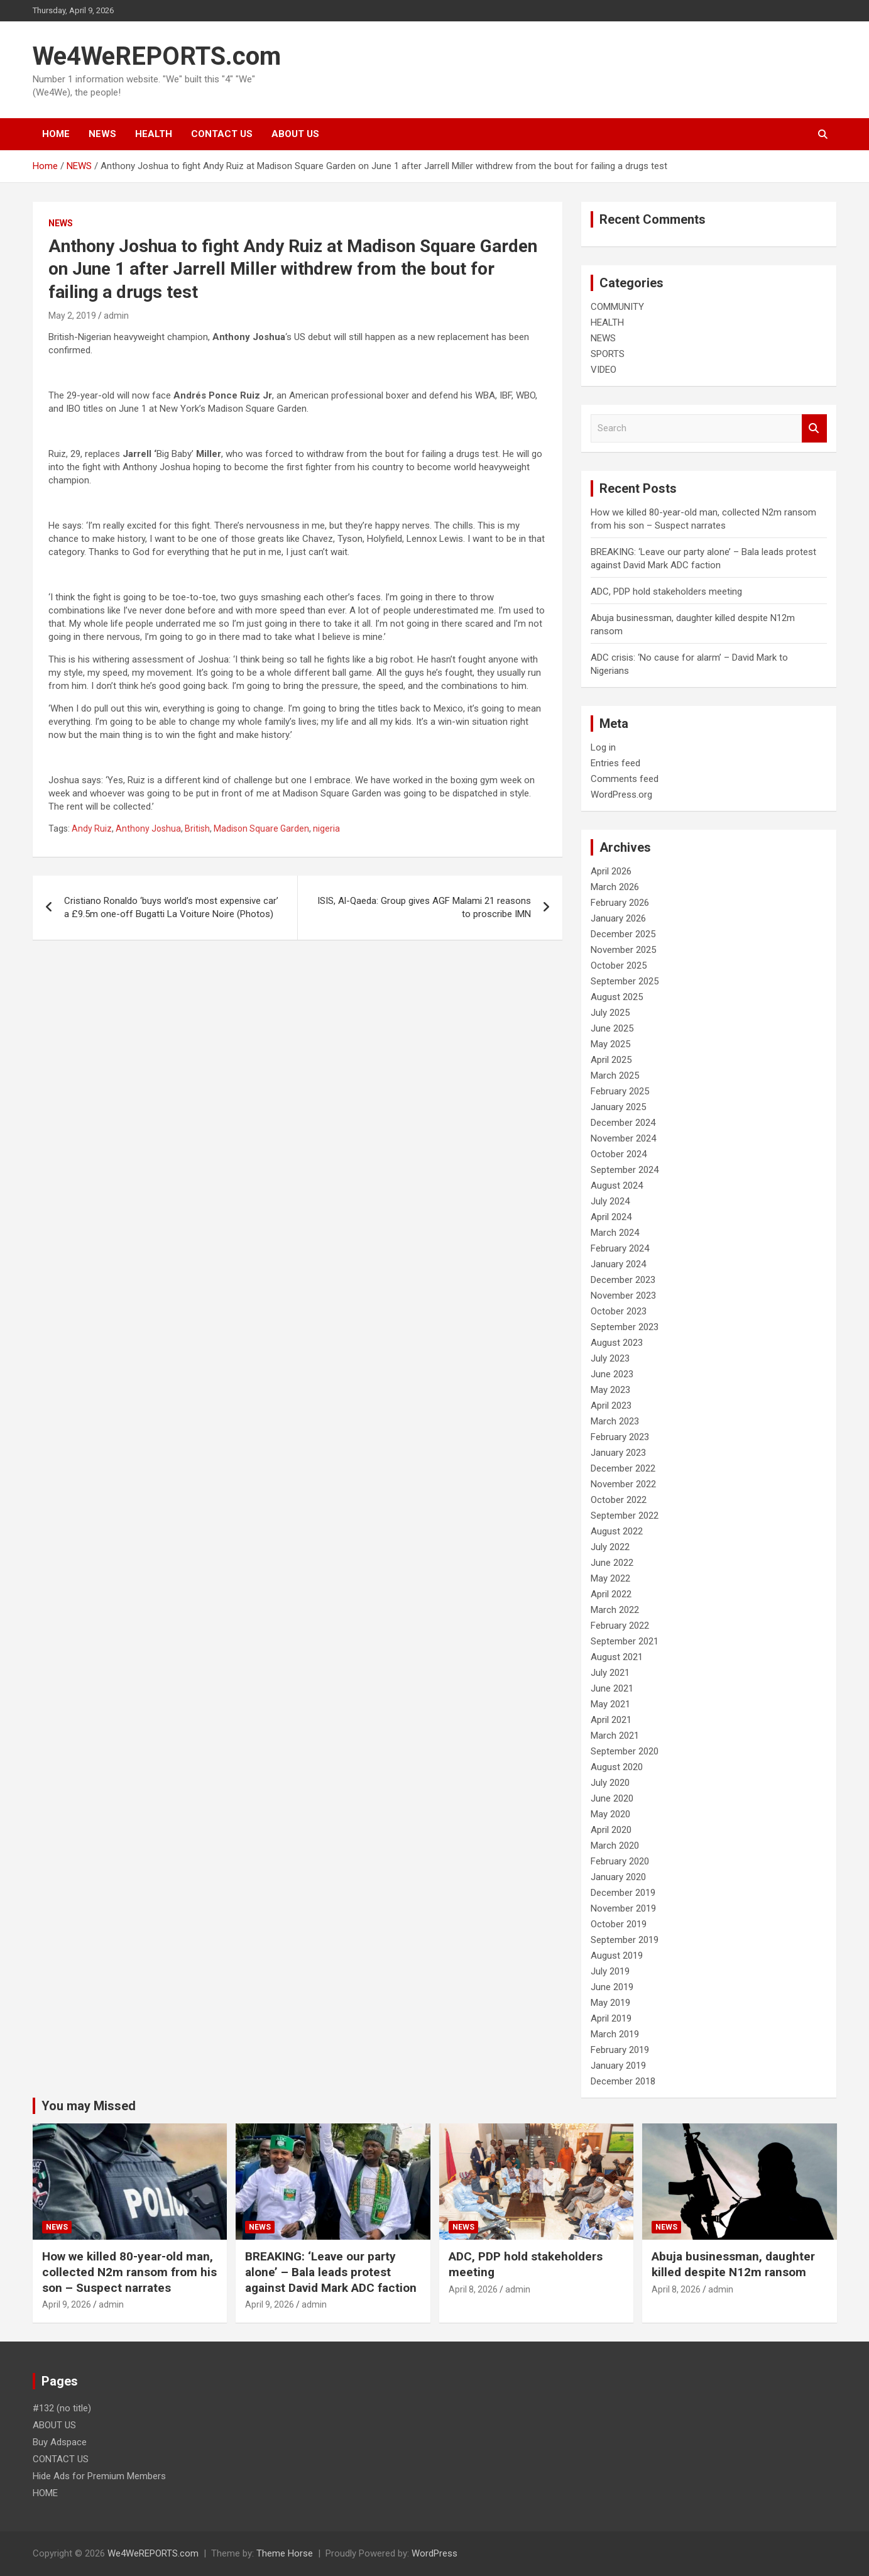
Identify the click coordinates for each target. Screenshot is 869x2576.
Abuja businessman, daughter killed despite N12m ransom (733, 2264)
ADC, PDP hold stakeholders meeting (666, 591)
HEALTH (153, 134)
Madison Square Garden (261, 828)
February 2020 (620, 1861)
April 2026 (611, 871)
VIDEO (603, 369)
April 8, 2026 (473, 2289)
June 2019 (612, 1987)
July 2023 (610, 1358)
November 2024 (623, 1138)
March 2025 (615, 1075)
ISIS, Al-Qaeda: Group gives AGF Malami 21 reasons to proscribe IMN (424, 907)
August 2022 (617, 1531)
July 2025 (610, 1012)
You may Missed (88, 2105)
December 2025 (623, 934)
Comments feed (625, 778)
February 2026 (620, 902)
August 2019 (617, 1955)
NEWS (102, 134)
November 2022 (623, 1484)
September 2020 (625, 1751)
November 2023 (623, 1295)
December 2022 (623, 1468)
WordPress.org (621, 794)
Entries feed (615, 763)
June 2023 (612, 1374)
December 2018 (623, 2081)
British (197, 828)
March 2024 (615, 1232)
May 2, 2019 (72, 316)
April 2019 (611, 2018)
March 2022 (615, 1610)
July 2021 (610, 1672)
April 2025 (611, 1059)
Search (814, 428)
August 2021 (617, 1657)
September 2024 (625, 1169)
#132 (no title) (62, 2408)
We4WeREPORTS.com (157, 56)
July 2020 (610, 1782)
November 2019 (623, 1908)
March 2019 (615, 2034)
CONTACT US (222, 134)
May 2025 (610, 1044)
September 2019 (625, 1940)
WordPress (434, 2553)
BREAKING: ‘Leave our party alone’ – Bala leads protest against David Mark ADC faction (331, 2271)
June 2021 (612, 1688)
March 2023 (615, 1421)
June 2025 (612, 1028)
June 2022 (612, 1562)
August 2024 (617, 1185)
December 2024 (623, 1122)
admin (116, 316)
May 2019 (610, 2002)
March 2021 (615, 1735)
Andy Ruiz (92, 828)
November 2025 (623, 949)
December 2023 (623, 1279)
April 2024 (611, 1217)
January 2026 (618, 918)
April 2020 (611, 1830)
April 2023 (611, 1405)
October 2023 (619, 1311)
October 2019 (619, 1924)
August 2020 (617, 1767)
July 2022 (610, 1547)
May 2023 (610, 1389)
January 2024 (618, 1264)
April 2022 (611, 1594)
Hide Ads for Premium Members (99, 2476)
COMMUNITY (617, 306)
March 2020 (615, 1845)
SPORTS (608, 354)
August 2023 (617, 1342)
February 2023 (620, 1437)
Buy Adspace (60, 2442)
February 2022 (620, 1625)
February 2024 (620, 1248)
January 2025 (618, 1107)
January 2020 (618, 1877)
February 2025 (620, 1091)
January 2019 (618, 2065)
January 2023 (618, 1452)
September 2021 (625, 1641)
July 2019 (610, 1971)
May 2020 (610, 1814)
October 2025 (619, 965)
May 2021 (610, 1704)
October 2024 (619, 1154)
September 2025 (625, 981)
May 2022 (610, 1578)
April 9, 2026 (66, 2304)
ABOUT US (295, 134)
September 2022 (625, 1515)
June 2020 (612, 1798)
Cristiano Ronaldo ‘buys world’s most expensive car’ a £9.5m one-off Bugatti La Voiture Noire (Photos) (171, 907)
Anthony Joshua (148, 828)
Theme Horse (284, 2553)
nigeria (326, 828)
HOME (56, 134)
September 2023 (625, 1327)
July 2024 (610, 1201)
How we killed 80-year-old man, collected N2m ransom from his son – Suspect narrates (129, 2271)
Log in (603, 747)
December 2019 (623, 1892)
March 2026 (615, 887)
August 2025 (617, 997)
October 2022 (619, 1499)
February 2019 (620, 2050)
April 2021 (611, 1720)
